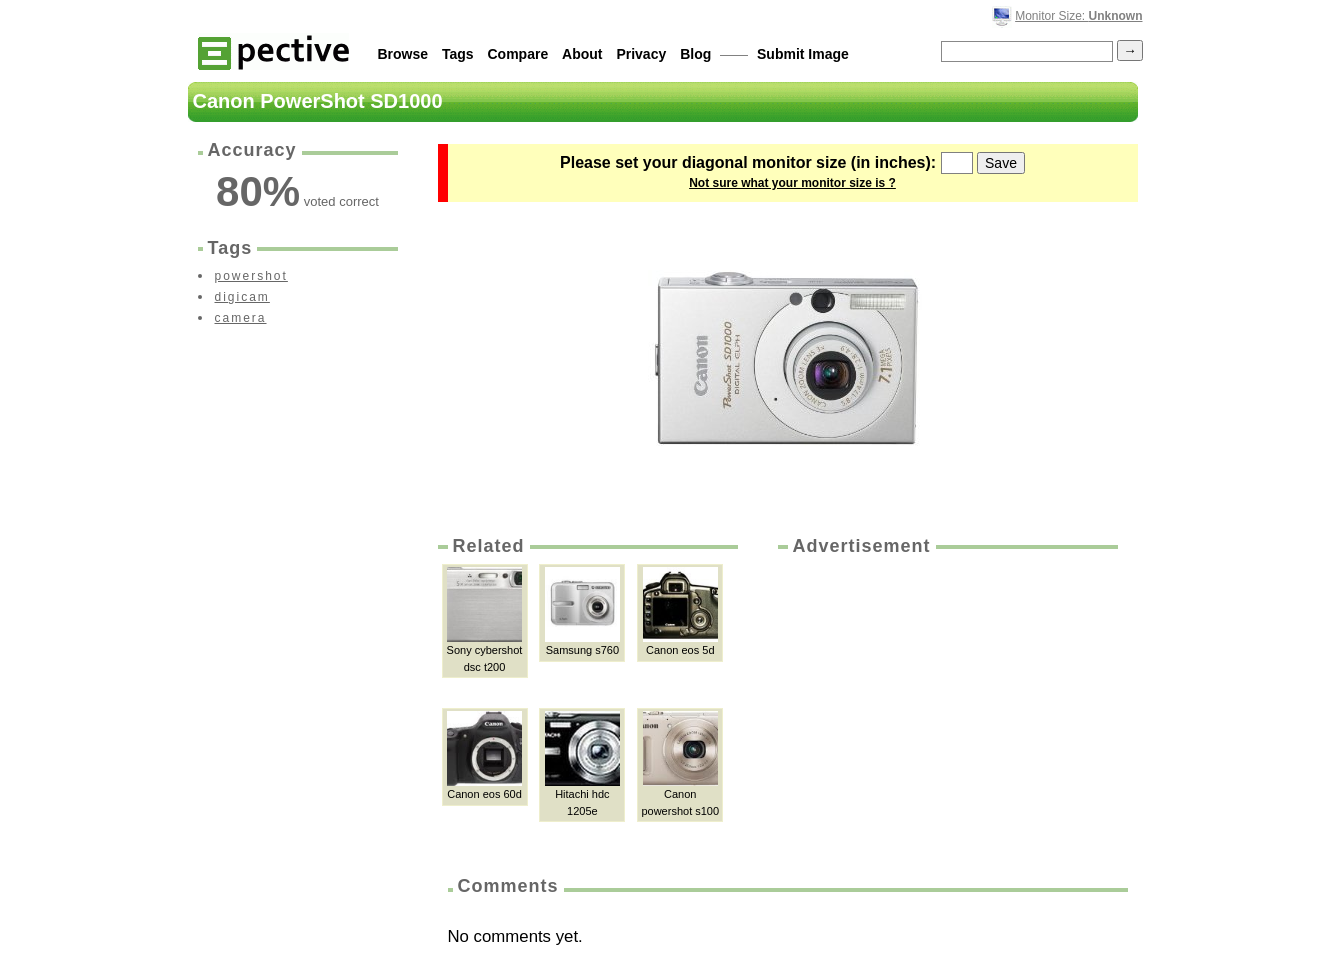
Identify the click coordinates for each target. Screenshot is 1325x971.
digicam (242, 297)
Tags (458, 54)
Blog (695, 54)
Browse (403, 54)
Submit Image (803, 54)
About (582, 54)
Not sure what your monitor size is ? (792, 183)
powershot (251, 276)
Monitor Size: (1078, 16)
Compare (518, 54)
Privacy (641, 54)
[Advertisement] (946, 709)
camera (241, 318)
